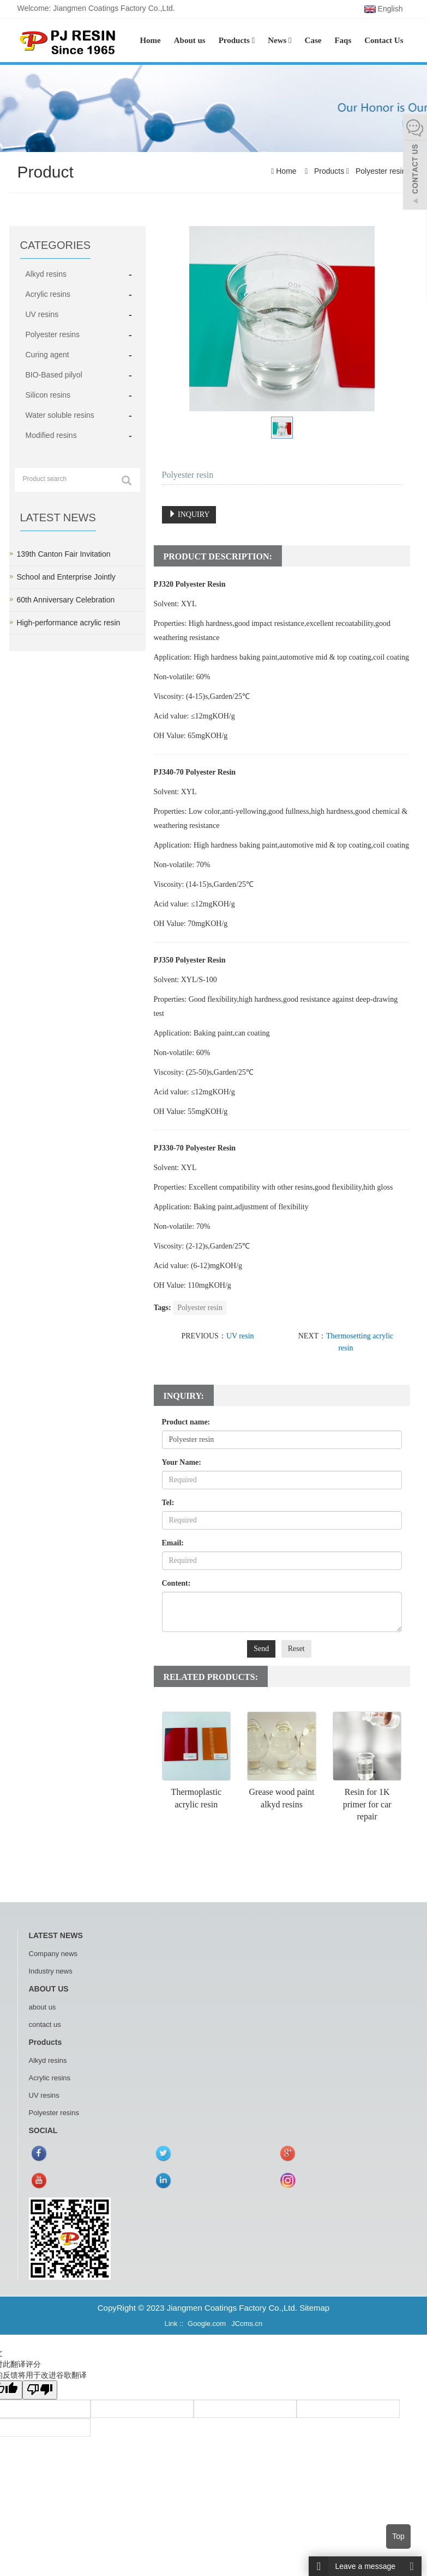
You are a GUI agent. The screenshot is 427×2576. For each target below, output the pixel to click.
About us (190, 40)
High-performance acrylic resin (69, 622)
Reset (296, 1649)
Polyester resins (381, 171)
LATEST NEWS (56, 1935)
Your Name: (181, 1462)
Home (150, 40)
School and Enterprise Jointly (66, 577)
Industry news (51, 1971)
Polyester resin (199, 1308)
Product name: (186, 1422)
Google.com (207, 2323)
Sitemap (314, 2307)
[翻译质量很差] (39, 2390)
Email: (173, 1543)
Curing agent (47, 354)
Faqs (342, 40)
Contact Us (383, 40)
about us (42, 2007)
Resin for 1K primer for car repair (367, 1804)
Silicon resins (48, 395)
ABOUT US (49, 1988)
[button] (253, 40)
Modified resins (51, 435)
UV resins (42, 314)
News (279, 40)
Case (313, 40)
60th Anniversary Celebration (66, 599)
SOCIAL (43, 2130)
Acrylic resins (48, 294)
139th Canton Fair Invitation (64, 554)
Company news (53, 1954)
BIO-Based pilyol (54, 374)
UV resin (240, 1336)
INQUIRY (189, 514)
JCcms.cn (246, 2323)
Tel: (168, 1503)
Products (237, 40)
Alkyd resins (46, 274)
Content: (176, 1583)
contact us (45, 2024)
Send (261, 1649)
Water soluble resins (60, 415)
